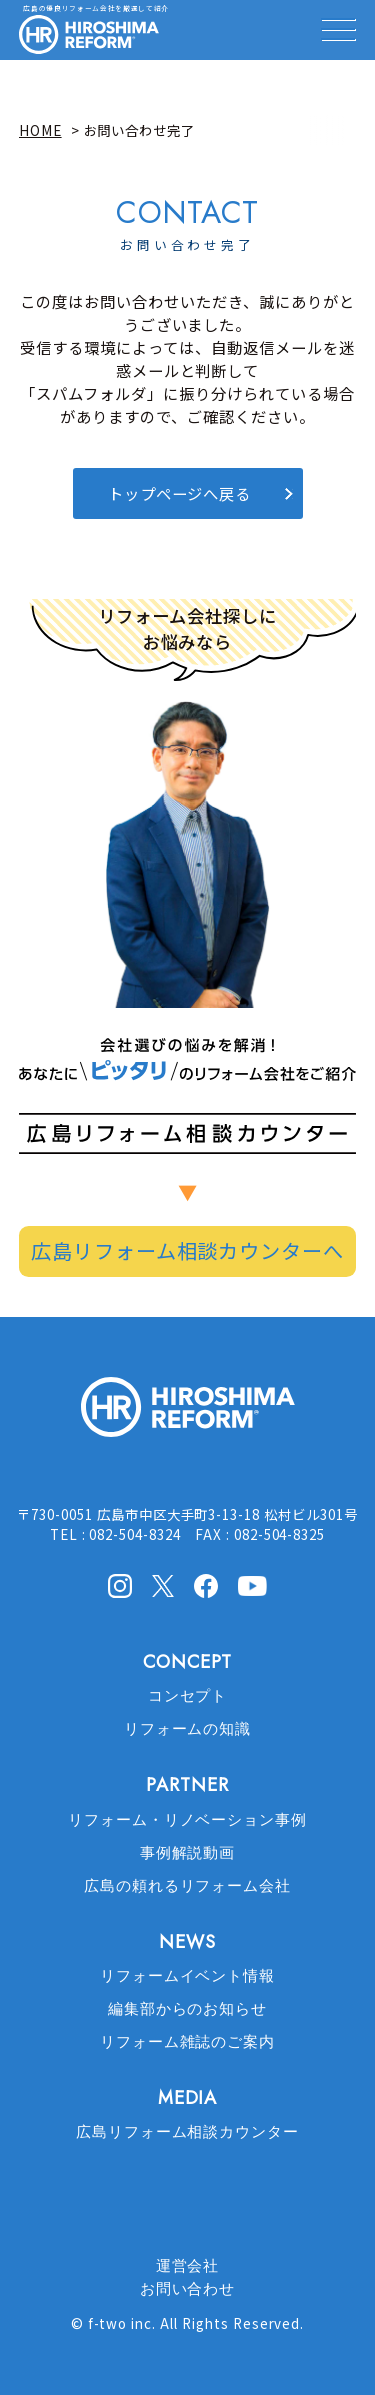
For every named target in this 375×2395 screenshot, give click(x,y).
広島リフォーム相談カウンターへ (187, 1250)
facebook (206, 1586)
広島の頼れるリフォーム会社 (187, 1886)
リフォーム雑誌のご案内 (188, 2042)
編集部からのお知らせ (188, 2009)
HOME (40, 130)
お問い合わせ (188, 2289)
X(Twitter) (163, 1585)
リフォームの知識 (188, 1729)
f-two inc (120, 2323)
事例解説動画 (188, 1853)
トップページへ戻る (180, 493)
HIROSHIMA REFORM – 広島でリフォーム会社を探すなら (89, 35)
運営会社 (188, 2266)
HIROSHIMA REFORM (188, 1415)
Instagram (120, 1586)
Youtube (252, 1584)
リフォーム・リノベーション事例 (187, 1820)
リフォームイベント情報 (188, 1976)
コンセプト (188, 1696)
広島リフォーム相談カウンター (187, 2132)
